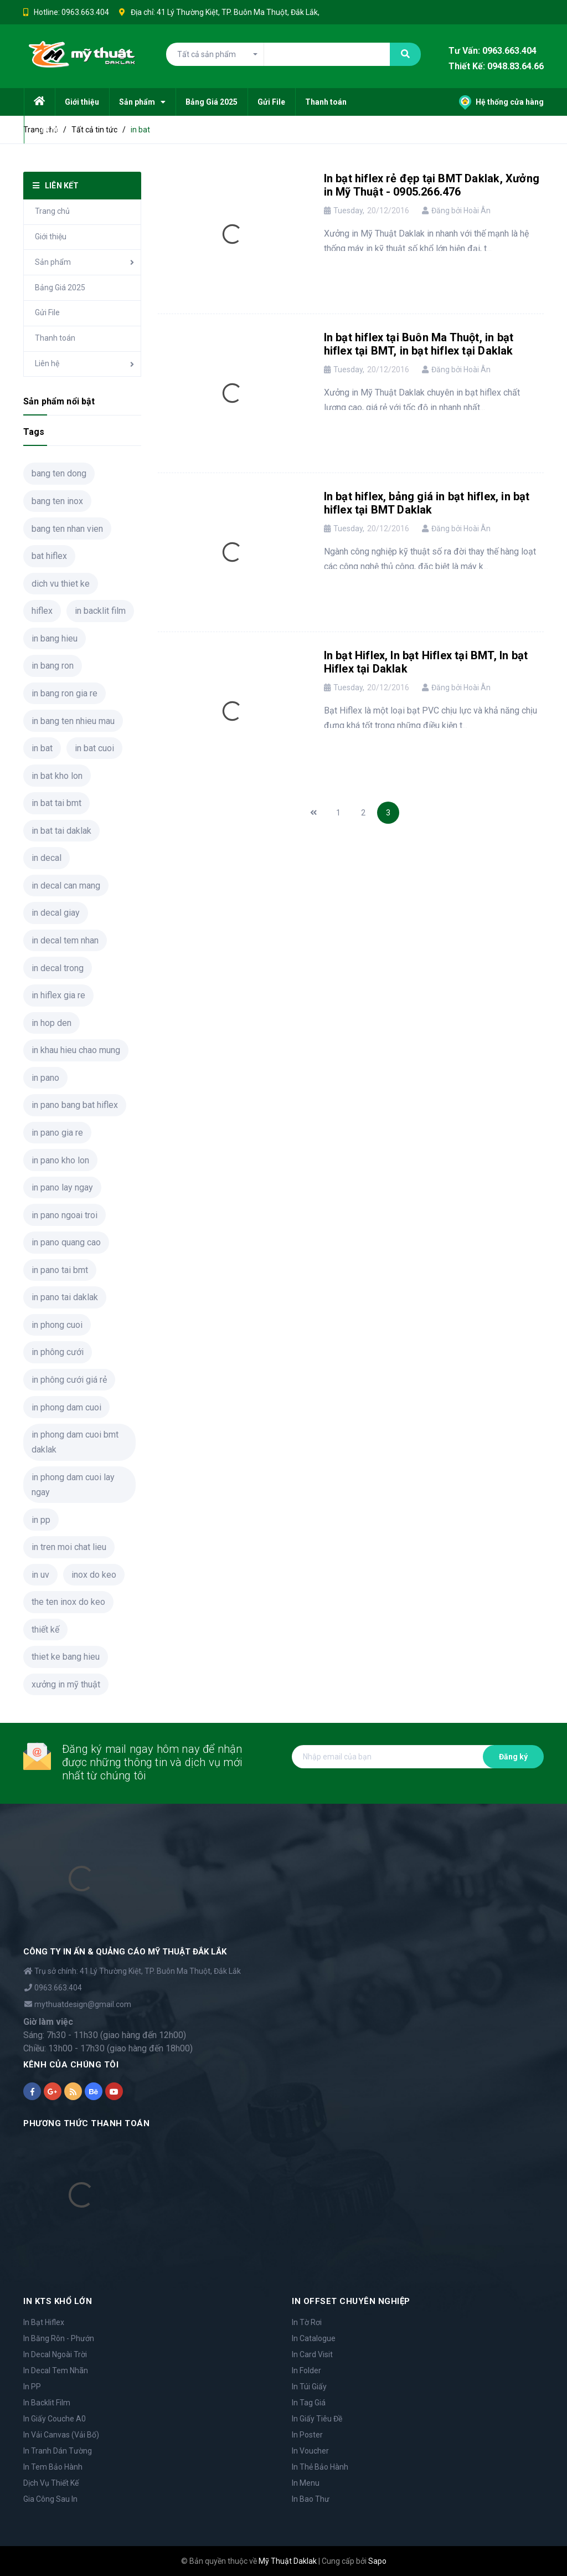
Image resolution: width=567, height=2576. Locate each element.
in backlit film (100, 610)
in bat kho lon (57, 776)
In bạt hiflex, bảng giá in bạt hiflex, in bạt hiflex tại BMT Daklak (427, 503)
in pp (41, 1520)
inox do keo (93, 1574)
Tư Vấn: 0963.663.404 (493, 50)
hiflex (42, 610)
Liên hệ (47, 363)
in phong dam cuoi (66, 1407)
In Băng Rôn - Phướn (58, 2338)
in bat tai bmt (56, 803)
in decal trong (58, 968)
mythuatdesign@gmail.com (82, 2004)
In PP (32, 2386)
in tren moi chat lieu (69, 1547)
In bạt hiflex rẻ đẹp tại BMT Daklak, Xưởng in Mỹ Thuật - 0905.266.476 (431, 185)
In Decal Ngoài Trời (55, 2354)
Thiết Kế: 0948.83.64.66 (496, 66)
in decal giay (56, 912)
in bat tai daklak (61, 830)
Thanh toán (55, 337)
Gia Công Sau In (50, 2499)
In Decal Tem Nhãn (55, 2370)
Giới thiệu (50, 236)
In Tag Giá (309, 2402)
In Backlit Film (46, 2402)
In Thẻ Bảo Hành (320, 2466)
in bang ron (53, 665)
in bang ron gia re (64, 693)
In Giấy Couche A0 (54, 2418)
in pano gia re (57, 1132)
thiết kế (45, 1629)
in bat (42, 748)
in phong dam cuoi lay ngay (73, 1484)
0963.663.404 (85, 12)
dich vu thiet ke (61, 583)
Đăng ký (513, 1756)
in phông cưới (58, 1352)
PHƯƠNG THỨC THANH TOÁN (86, 2123)
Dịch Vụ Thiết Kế (51, 2482)
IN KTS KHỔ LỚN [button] (57, 2301)
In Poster (307, 2434)
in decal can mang (66, 885)
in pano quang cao (66, 1242)
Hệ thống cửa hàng (501, 102)
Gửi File (47, 312)
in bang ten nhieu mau (73, 721)
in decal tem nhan (65, 940)
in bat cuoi (94, 748)
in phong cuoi (57, 1325)
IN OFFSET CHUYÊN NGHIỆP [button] (351, 2301)
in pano (45, 1078)
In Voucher (310, 2450)
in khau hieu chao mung (76, 1050)
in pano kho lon (60, 1160)
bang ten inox (57, 501)
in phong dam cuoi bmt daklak (75, 1442)
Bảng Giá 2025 (60, 287)
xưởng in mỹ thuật (66, 1684)
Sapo (377, 2561)
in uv (40, 1574)
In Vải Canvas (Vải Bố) (61, 2434)
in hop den (51, 1023)
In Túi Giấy (309, 2386)
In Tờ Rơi (307, 2322)
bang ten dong (59, 473)
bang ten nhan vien (67, 529)
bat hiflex (49, 556)
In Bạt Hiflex (43, 2322)
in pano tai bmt (60, 1270)
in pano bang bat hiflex (75, 1105)
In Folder (306, 2370)
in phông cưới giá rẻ (69, 1379)
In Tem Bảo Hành (53, 2466)
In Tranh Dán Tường (57, 2450)
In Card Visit (312, 2354)
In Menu (305, 2482)
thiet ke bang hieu (66, 1656)
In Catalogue (314, 2338)
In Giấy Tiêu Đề (317, 2418)
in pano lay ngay (62, 1187)
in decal (46, 858)
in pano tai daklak (65, 1297)
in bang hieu (55, 638)
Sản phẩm (53, 262)
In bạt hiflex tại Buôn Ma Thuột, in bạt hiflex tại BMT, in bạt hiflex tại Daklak (419, 344)
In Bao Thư (310, 2499)
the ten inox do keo (68, 1602)
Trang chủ (52, 211)
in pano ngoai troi (64, 1215)
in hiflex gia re (58, 995)
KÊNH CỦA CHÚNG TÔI (70, 2065)
